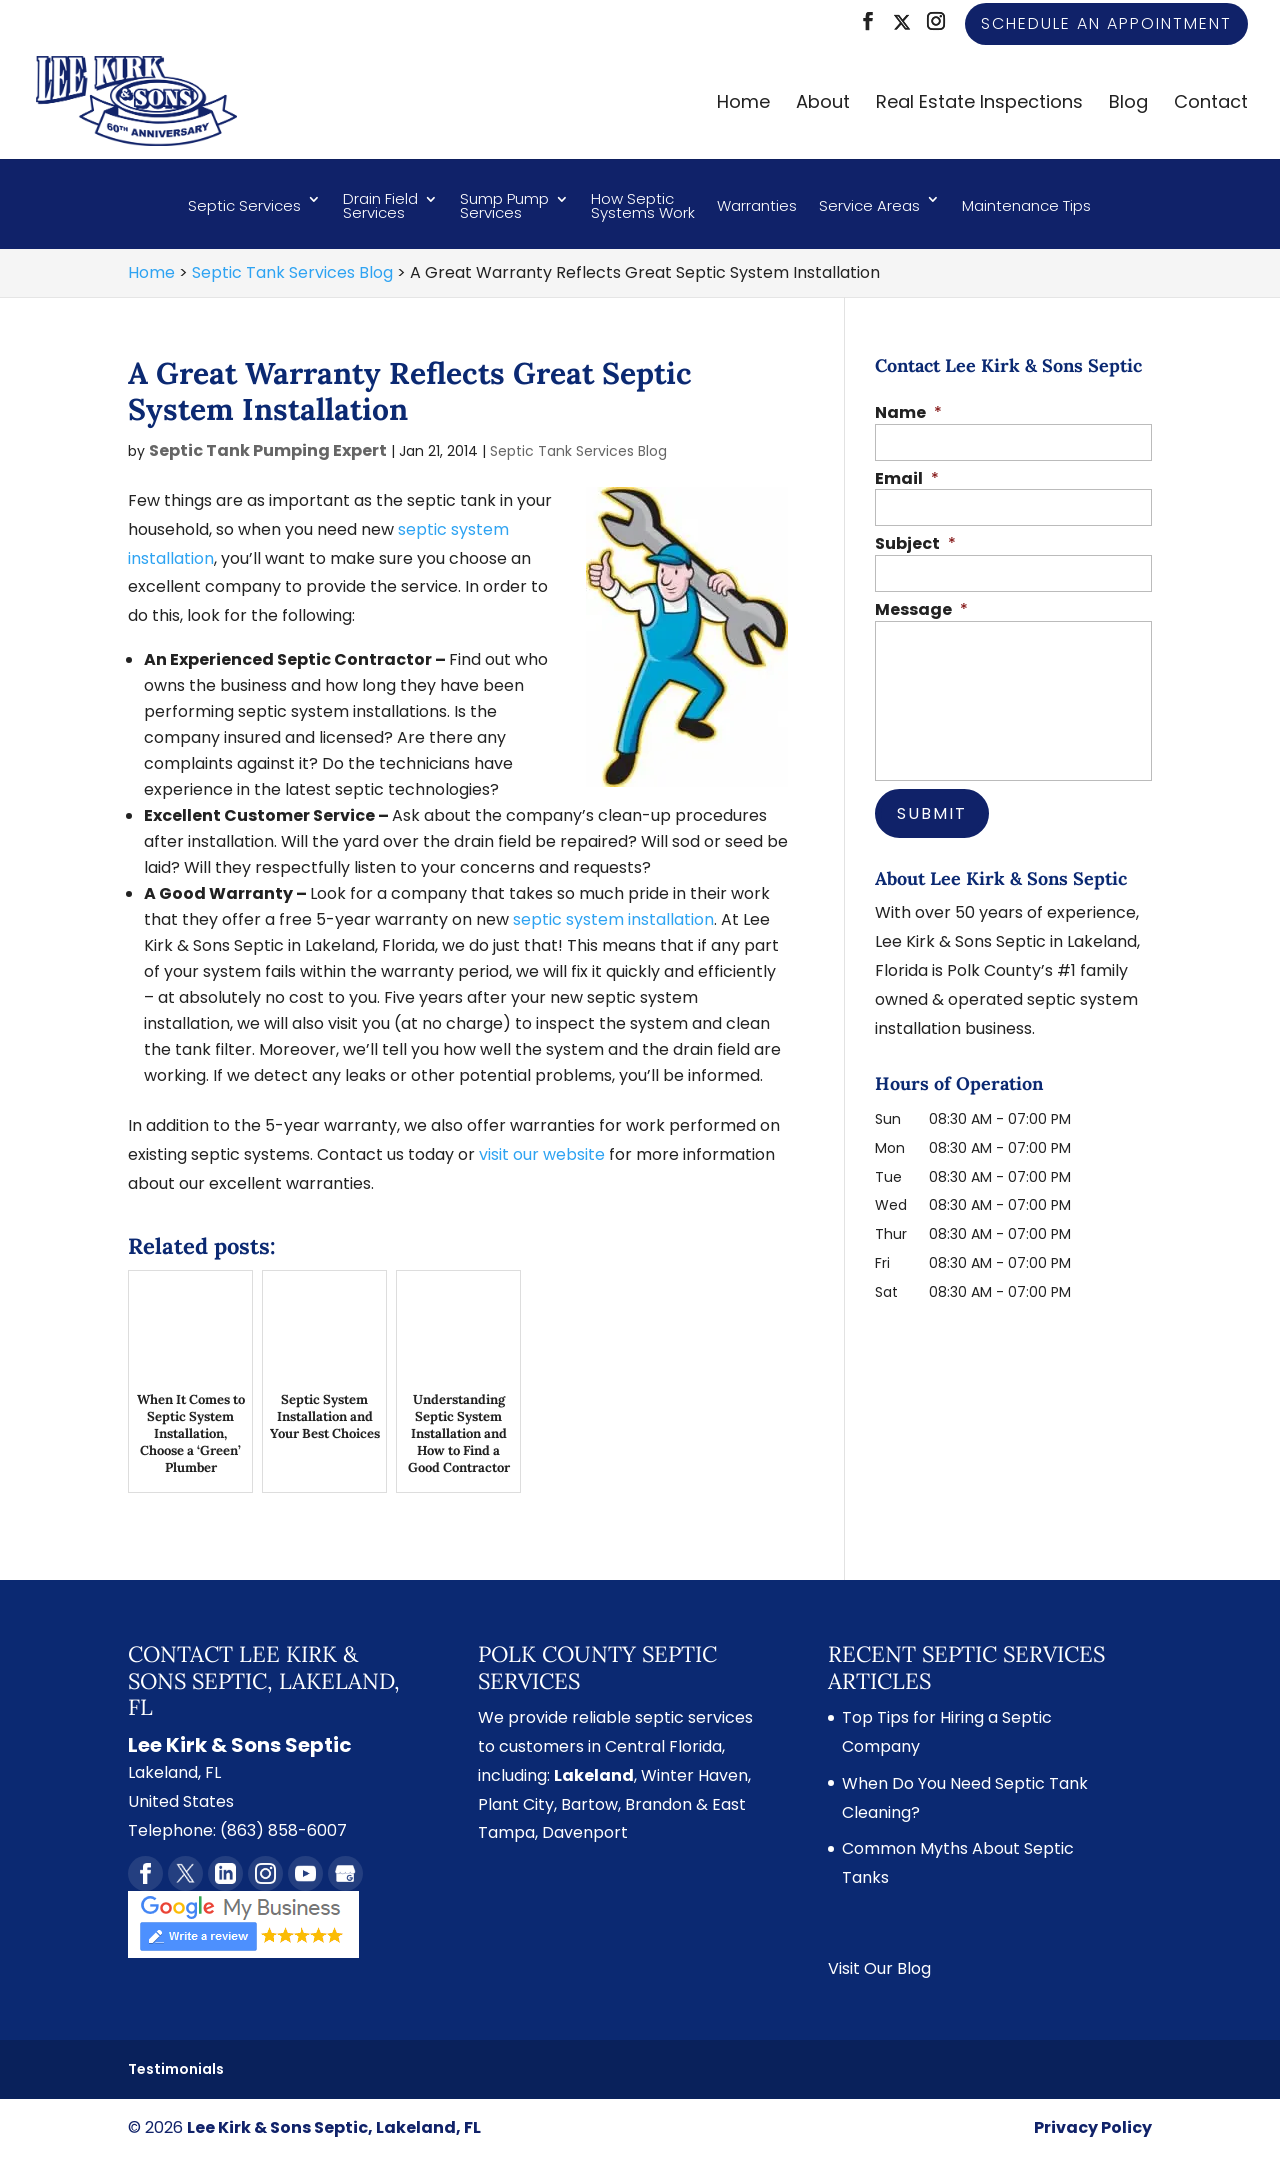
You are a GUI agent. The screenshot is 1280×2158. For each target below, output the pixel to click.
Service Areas (869, 205)
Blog (1128, 104)
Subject (915, 544)
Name (908, 413)
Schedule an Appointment (1106, 23)
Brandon (658, 1804)
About (823, 104)
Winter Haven (694, 1775)
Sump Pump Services (504, 207)
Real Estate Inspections (979, 104)
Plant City (516, 1804)
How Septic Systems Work (643, 207)
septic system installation (613, 919)
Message (921, 610)
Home (743, 104)
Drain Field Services (380, 207)
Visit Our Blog (879, 1968)
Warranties (757, 205)
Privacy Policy (1093, 2127)
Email (907, 479)
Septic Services (244, 205)
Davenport (585, 1832)
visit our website (542, 1154)
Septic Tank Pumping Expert (268, 450)
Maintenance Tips (1026, 205)
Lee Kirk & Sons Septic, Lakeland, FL (334, 2127)
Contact (1211, 104)
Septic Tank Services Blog (578, 451)
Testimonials (176, 2069)
